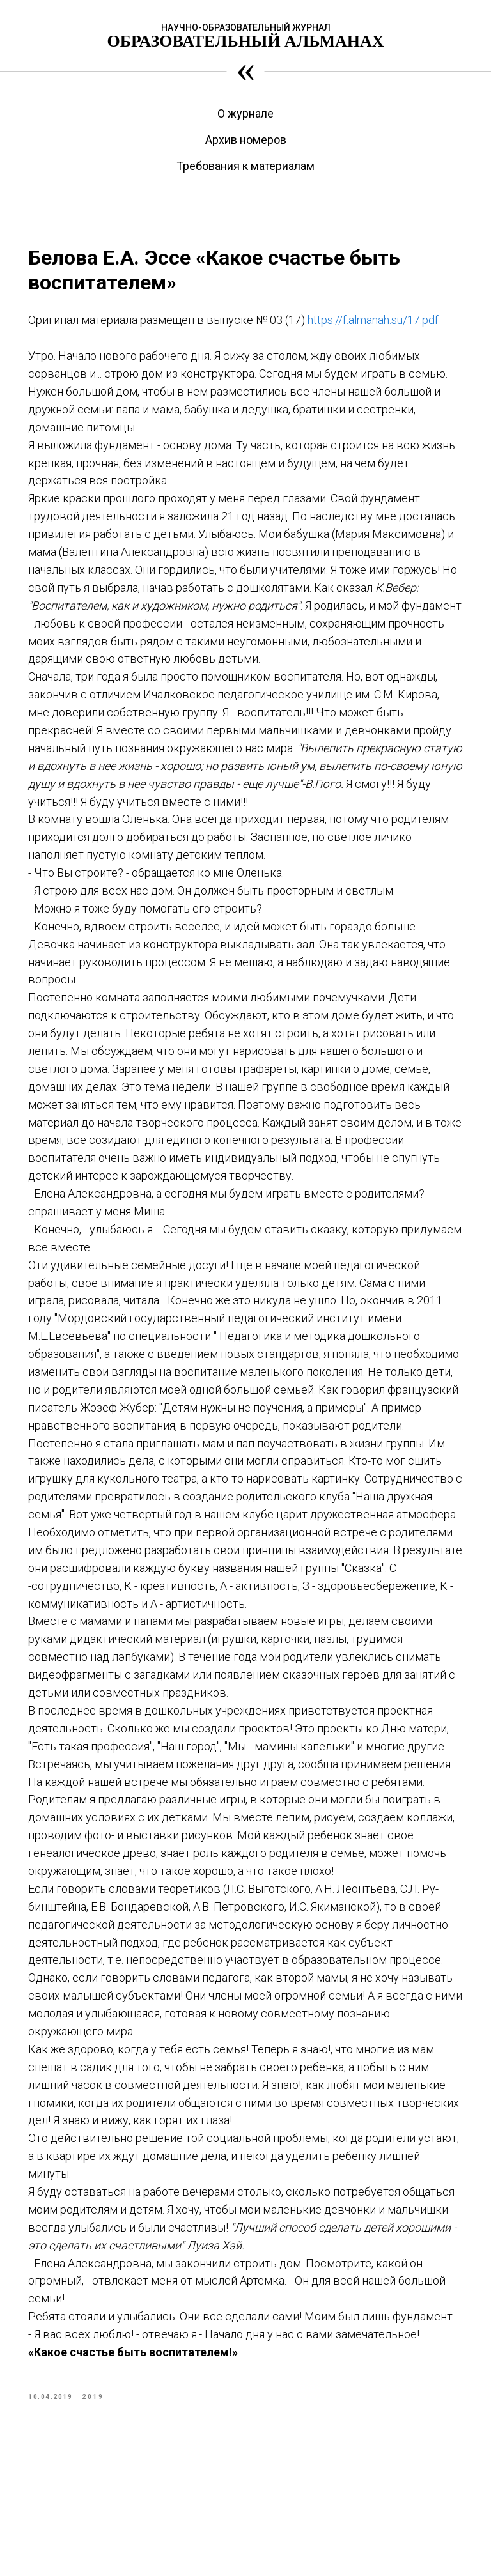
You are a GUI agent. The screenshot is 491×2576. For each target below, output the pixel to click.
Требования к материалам (245, 166)
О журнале (245, 113)
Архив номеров (245, 139)
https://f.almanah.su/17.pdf (106, 345)
